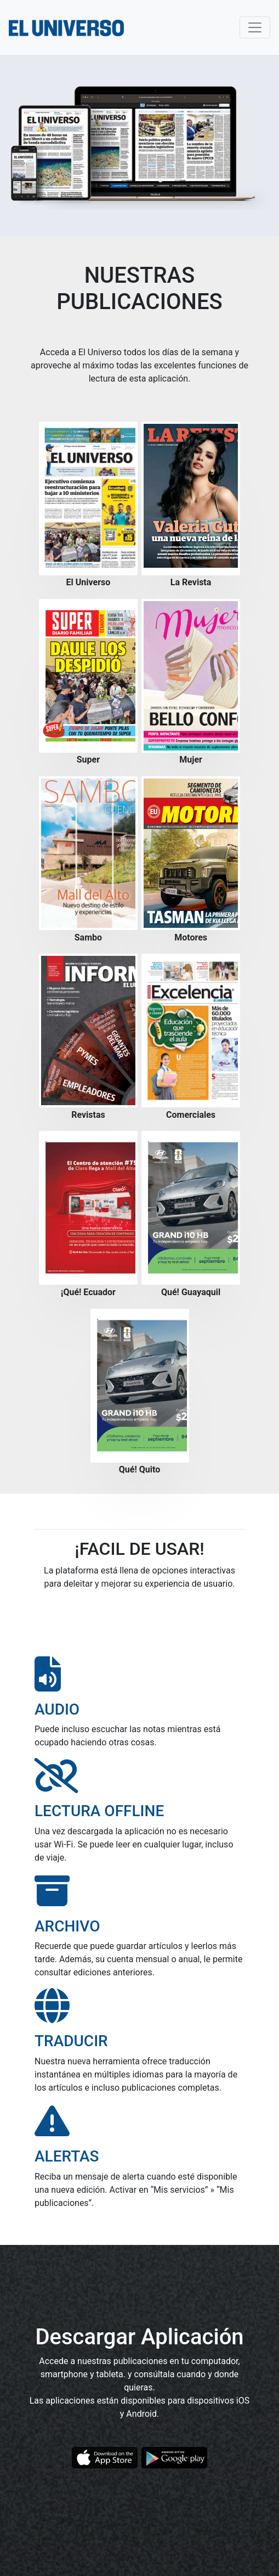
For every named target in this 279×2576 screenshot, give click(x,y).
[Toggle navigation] (255, 27)
